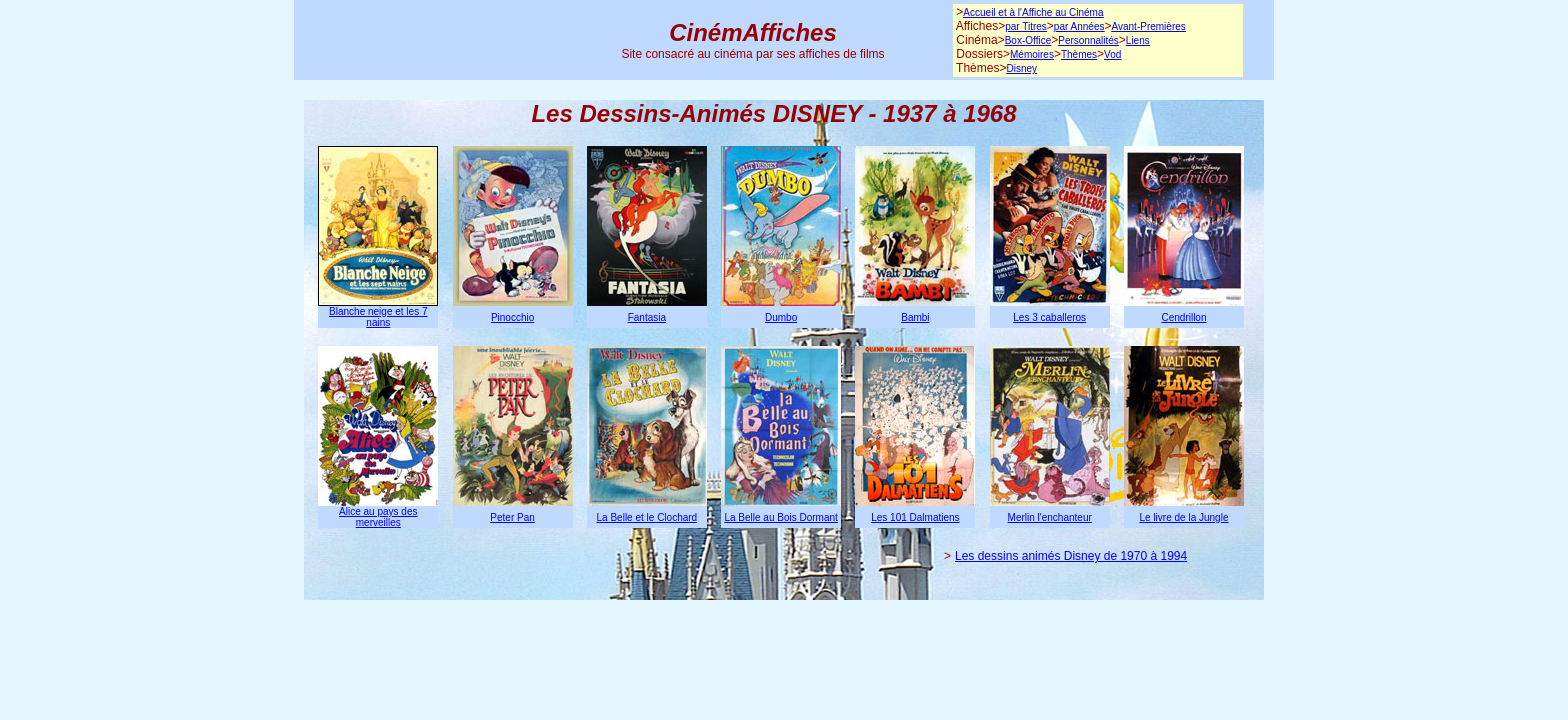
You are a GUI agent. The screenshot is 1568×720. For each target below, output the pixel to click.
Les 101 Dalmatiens (915, 517)
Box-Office (1028, 40)
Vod (1112, 54)
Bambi (915, 317)
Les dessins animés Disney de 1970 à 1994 (1071, 556)
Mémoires (1032, 54)
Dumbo (781, 317)
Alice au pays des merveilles (378, 517)
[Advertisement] (436, 40)
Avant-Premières (1148, 26)
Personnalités (1088, 40)
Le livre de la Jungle (1184, 517)
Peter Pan (512, 517)
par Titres (1026, 26)
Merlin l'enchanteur (1050, 517)
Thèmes (1079, 54)
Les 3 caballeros (1049, 317)
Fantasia (647, 317)
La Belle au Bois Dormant (780, 517)
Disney (1021, 68)
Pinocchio (512, 317)
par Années (1079, 26)
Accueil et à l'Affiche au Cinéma (1033, 12)
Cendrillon (1183, 317)
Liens (1138, 40)
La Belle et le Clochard (647, 517)
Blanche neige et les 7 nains (378, 317)
